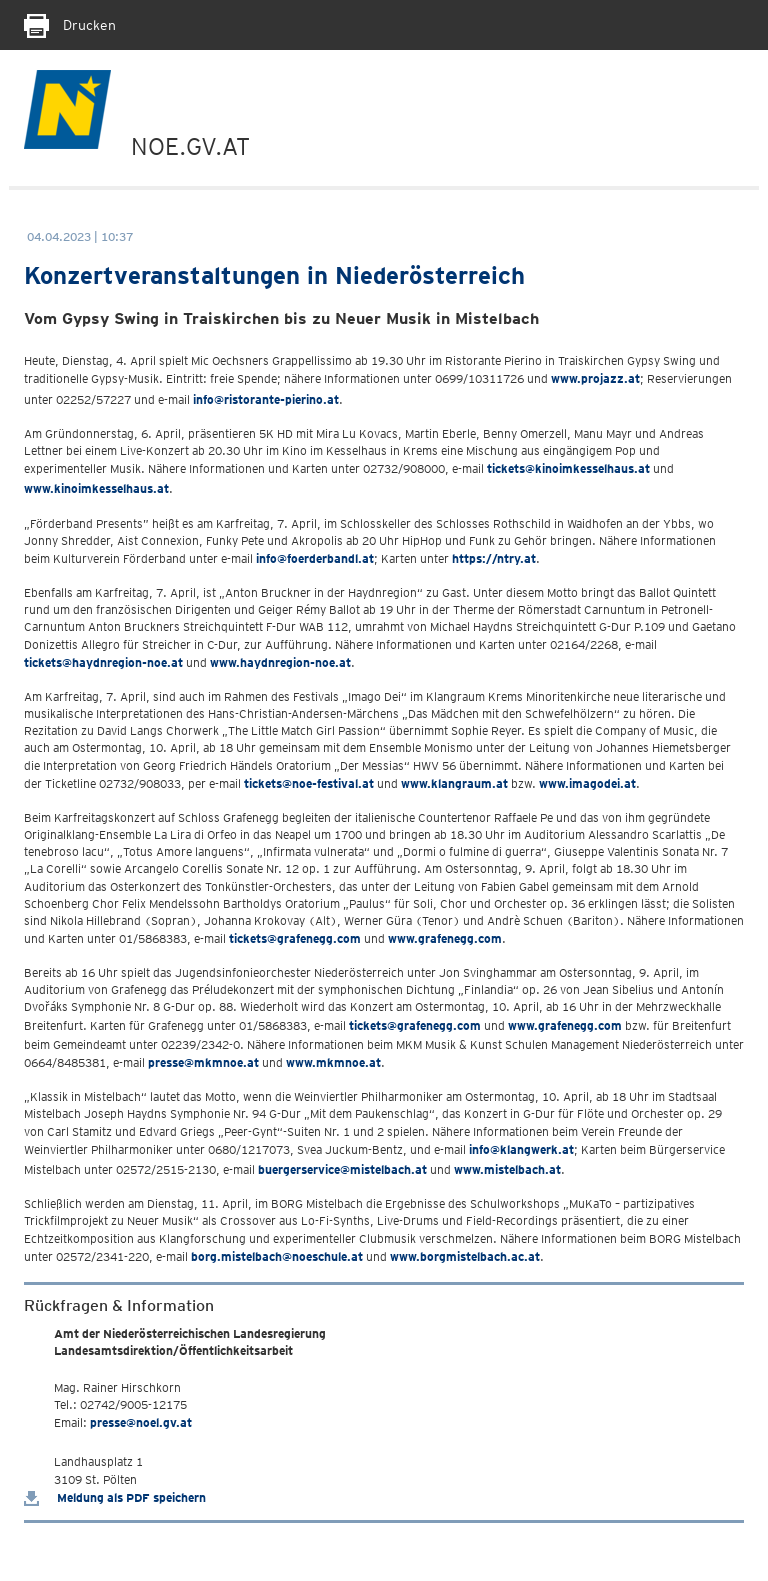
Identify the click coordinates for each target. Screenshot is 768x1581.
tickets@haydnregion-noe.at (103, 662)
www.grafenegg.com (445, 938)
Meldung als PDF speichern (115, 1497)
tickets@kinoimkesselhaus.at (568, 468)
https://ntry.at (494, 558)
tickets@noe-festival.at (309, 783)
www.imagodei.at (587, 783)
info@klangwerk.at (521, 1149)
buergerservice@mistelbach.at (342, 1169)
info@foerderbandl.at (315, 558)
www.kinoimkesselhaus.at (96, 488)
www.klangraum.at (454, 783)
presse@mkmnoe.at (203, 1062)
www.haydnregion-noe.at (280, 662)
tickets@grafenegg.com (295, 938)
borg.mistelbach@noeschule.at (277, 1256)
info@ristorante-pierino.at (266, 399)
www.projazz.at (595, 378)
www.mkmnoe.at (333, 1062)
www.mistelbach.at (507, 1169)
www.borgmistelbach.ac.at (465, 1256)
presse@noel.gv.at (141, 1422)
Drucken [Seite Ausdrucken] (70, 25)
